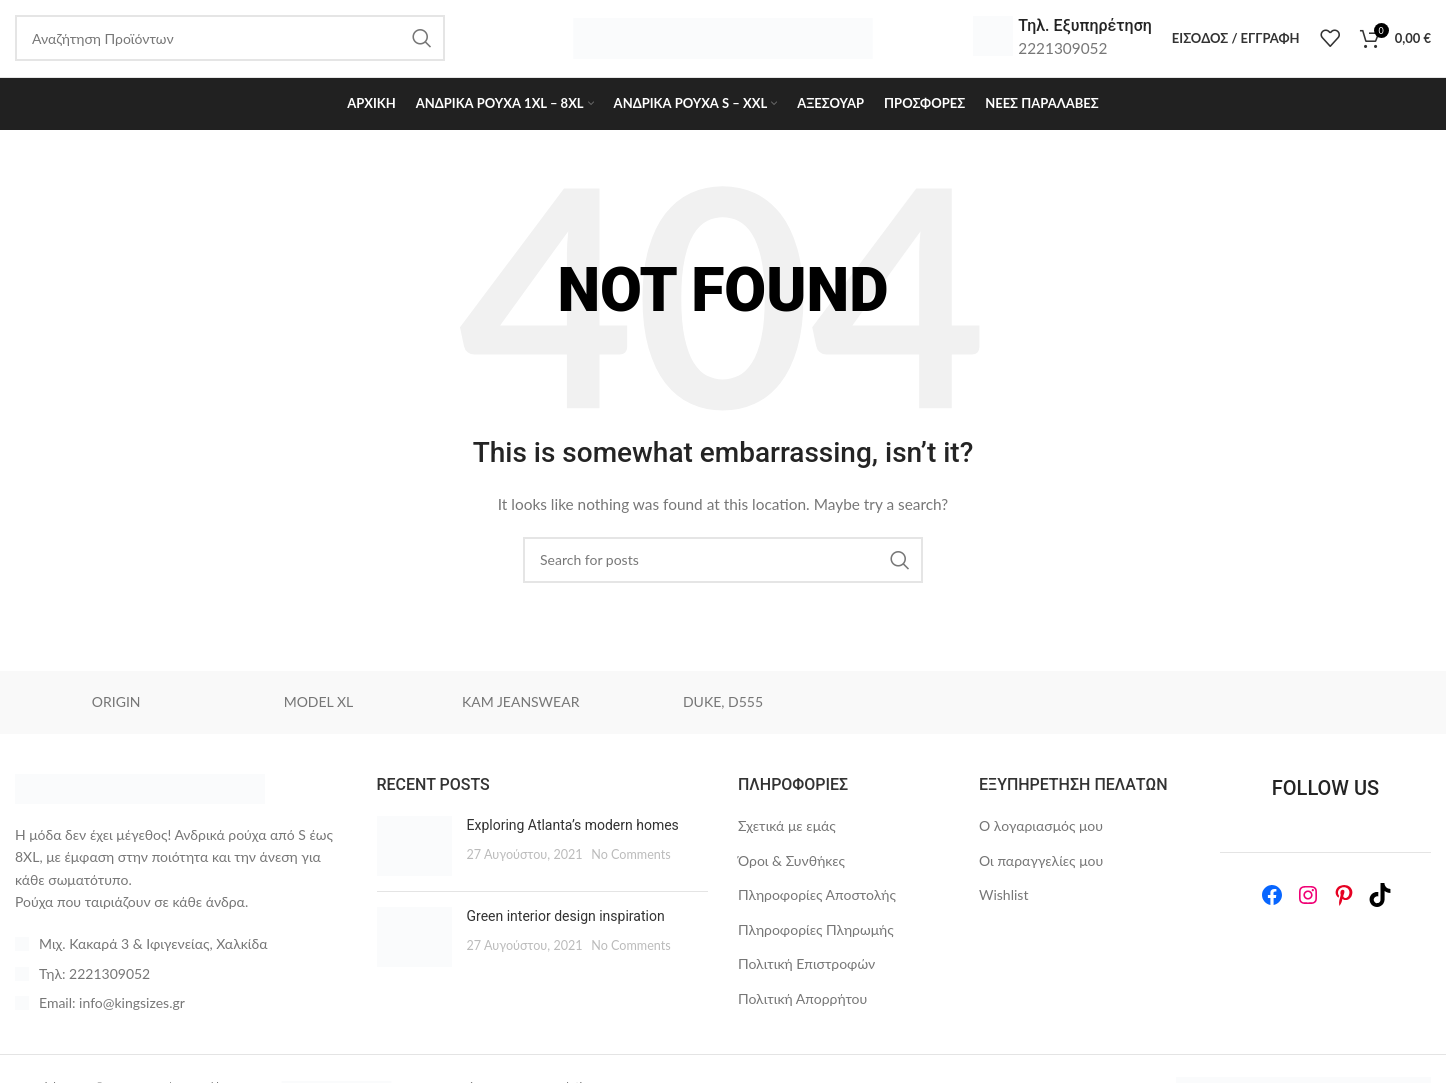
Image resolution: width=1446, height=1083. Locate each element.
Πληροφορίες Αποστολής (817, 907)
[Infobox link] (1062, 44)
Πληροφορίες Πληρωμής (816, 942)
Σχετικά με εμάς (787, 838)
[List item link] (181, 987)
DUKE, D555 (723, 715)
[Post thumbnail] (414, 859)
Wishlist (1003, 907)
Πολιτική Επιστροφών (806, 977)
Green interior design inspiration (566, 929)
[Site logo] (723, 43)
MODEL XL (319, 715)
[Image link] (140, 799)
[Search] (723, 573)
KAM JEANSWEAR (520, 715)
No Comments (631, 867)
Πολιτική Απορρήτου (802, 1011)
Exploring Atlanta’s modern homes (573, 838)
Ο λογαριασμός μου (1041, 838)
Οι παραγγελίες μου (1041, 873)
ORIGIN (116, 715)
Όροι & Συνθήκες (791, 873)
